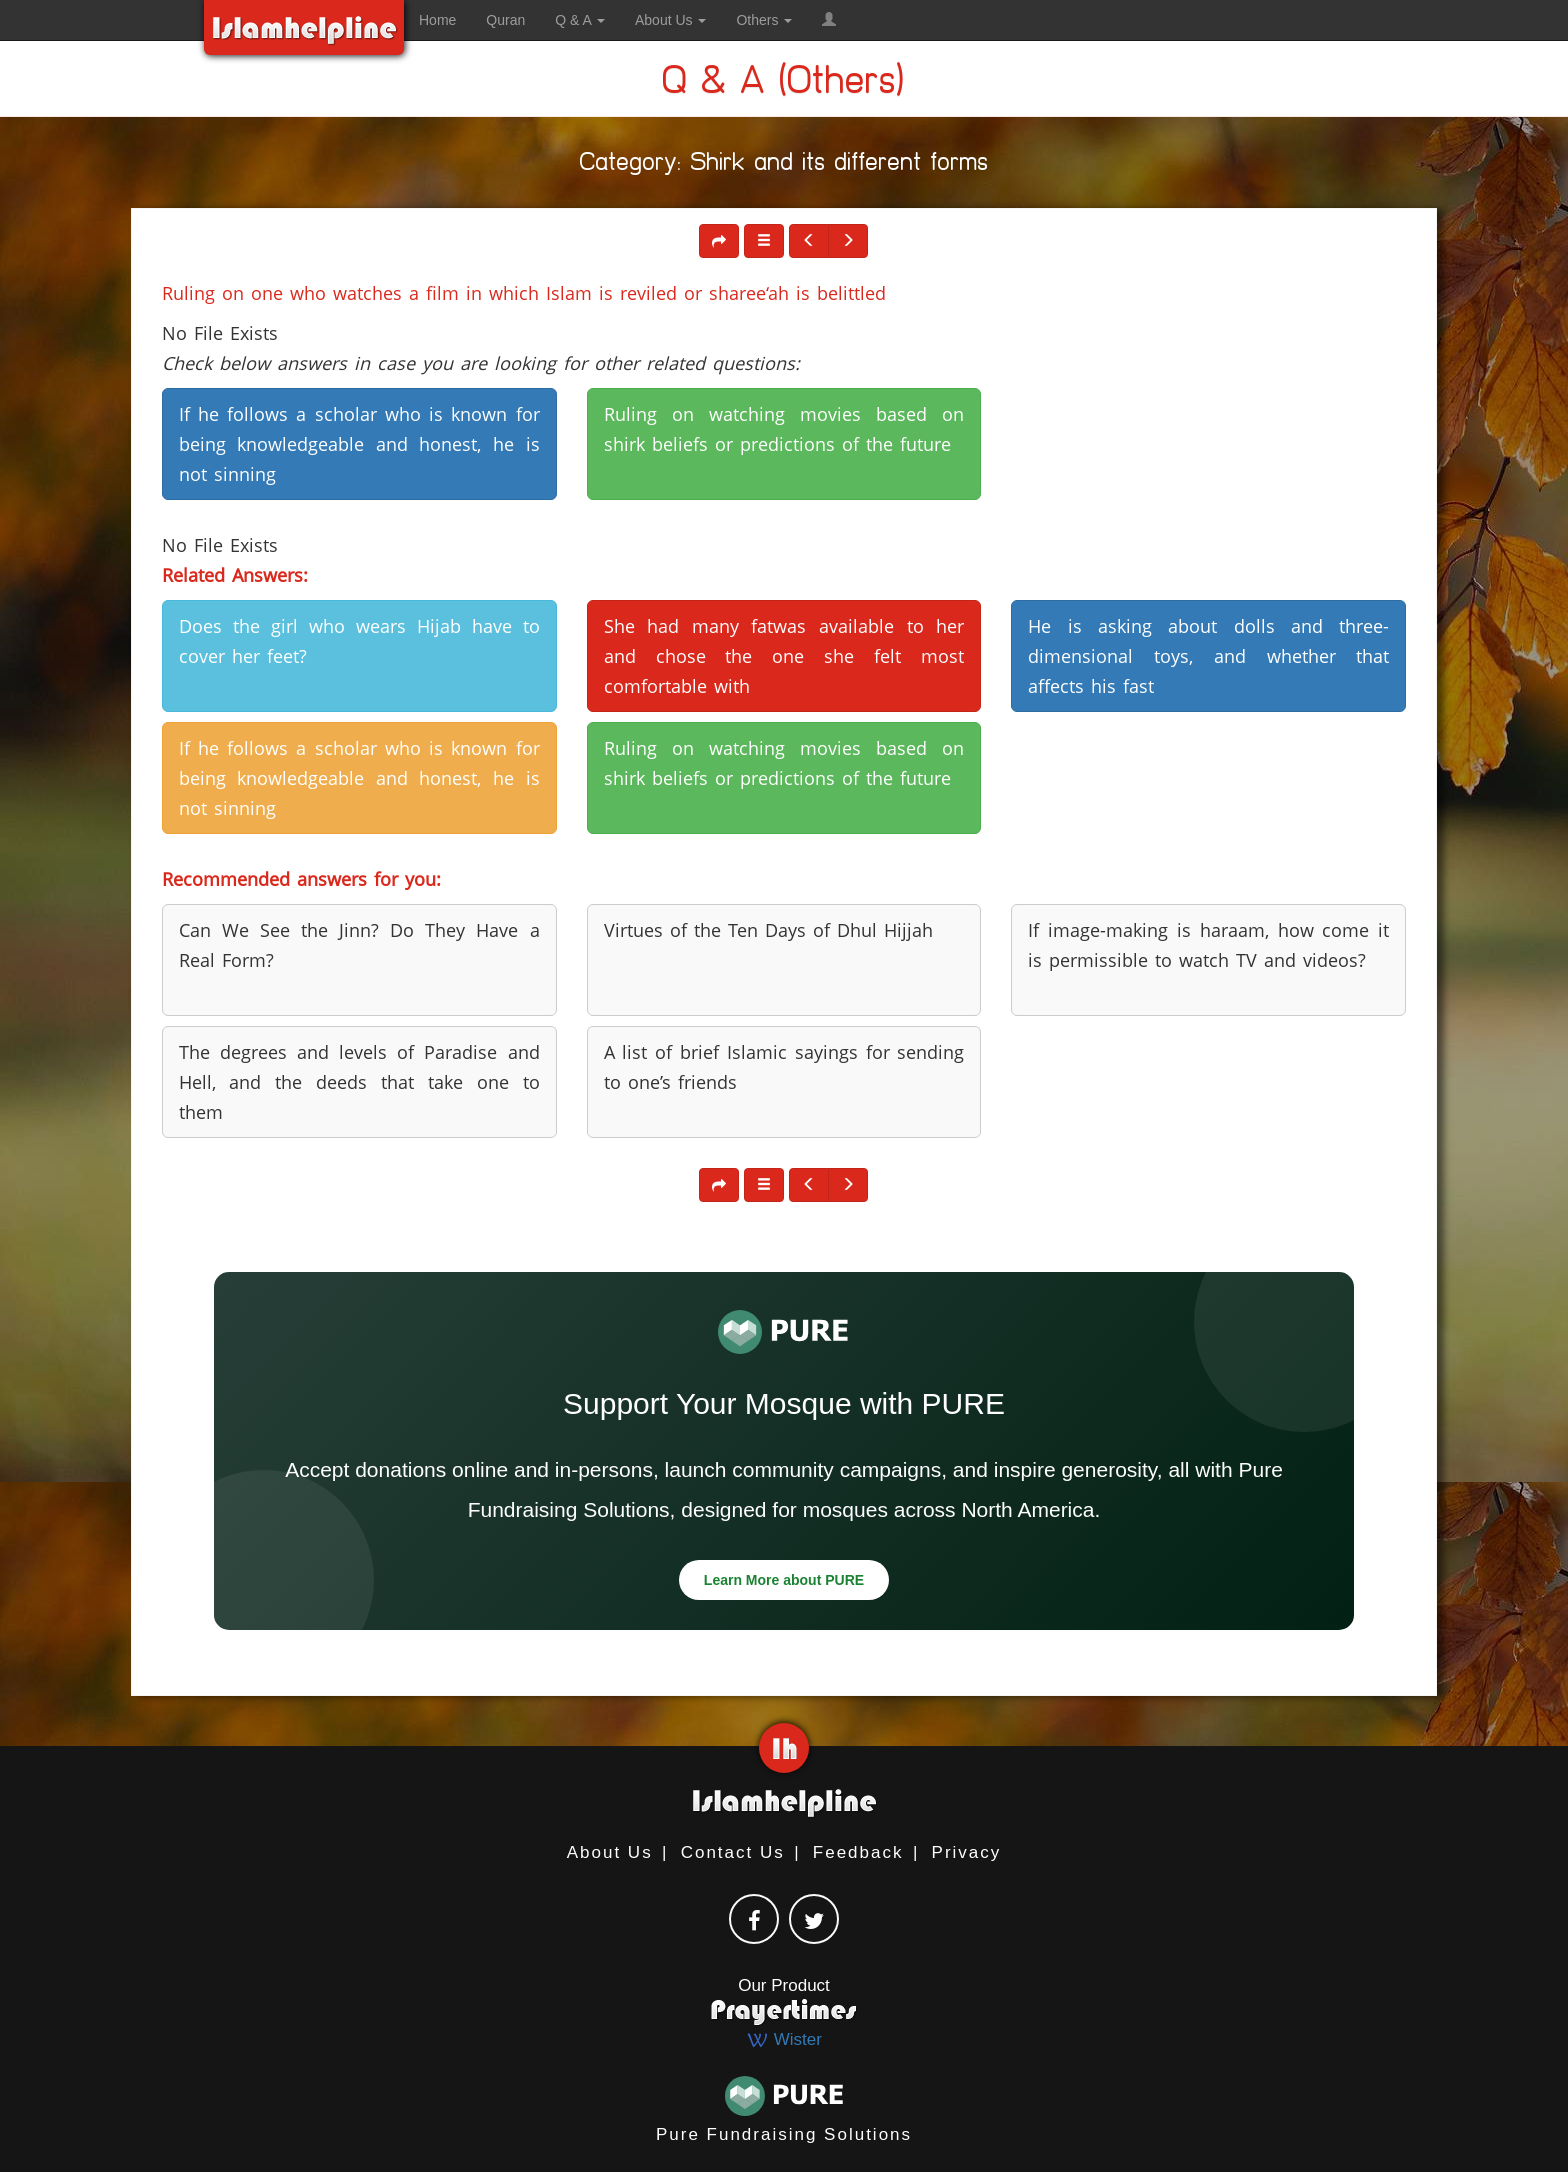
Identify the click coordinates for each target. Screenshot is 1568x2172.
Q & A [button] (580, 20)
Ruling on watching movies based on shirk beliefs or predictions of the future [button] (784, 429)
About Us (610, 1852)
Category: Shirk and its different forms (784, 165)
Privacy (967, 1852)
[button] (829, 20)
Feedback (858, 1852)
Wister (784, 2039)
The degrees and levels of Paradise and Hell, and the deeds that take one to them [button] (359, 1082)
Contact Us (733, 1852)
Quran (505, 20)
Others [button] (764, 20)
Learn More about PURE (784, 1580)
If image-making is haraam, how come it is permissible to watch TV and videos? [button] (1208, 945)
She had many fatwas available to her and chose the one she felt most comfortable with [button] (784, 656)
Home (437, 20)
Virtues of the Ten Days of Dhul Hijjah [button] (768, 930)
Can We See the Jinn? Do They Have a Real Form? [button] (359, 945)
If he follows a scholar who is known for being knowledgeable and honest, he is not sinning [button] (359, 444)
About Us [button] (670, 20)
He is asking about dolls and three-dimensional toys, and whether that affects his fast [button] (1208, 656)
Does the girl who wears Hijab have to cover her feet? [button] (359, 641)
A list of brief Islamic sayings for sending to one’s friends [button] (784, 1067)
